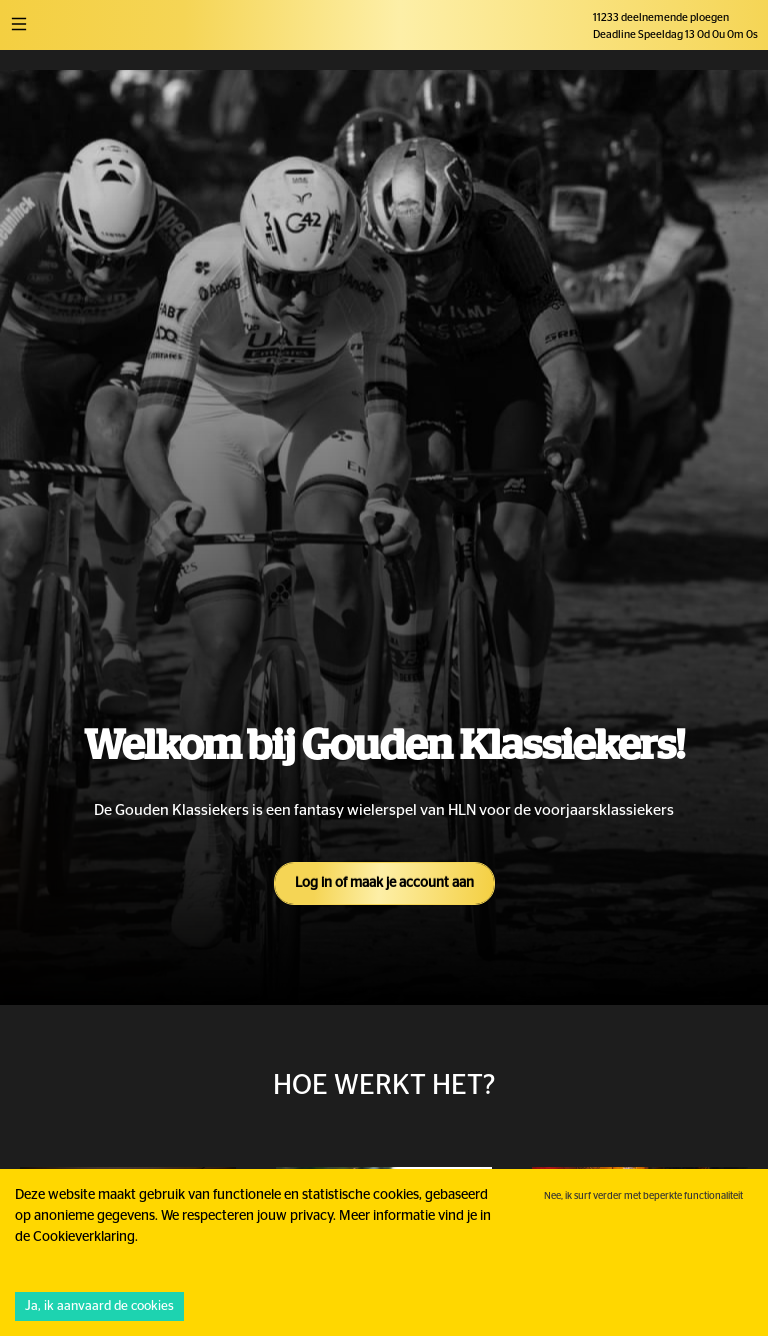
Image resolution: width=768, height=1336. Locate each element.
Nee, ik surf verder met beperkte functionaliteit (643, 1196)
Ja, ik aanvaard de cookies (99, 1306)
